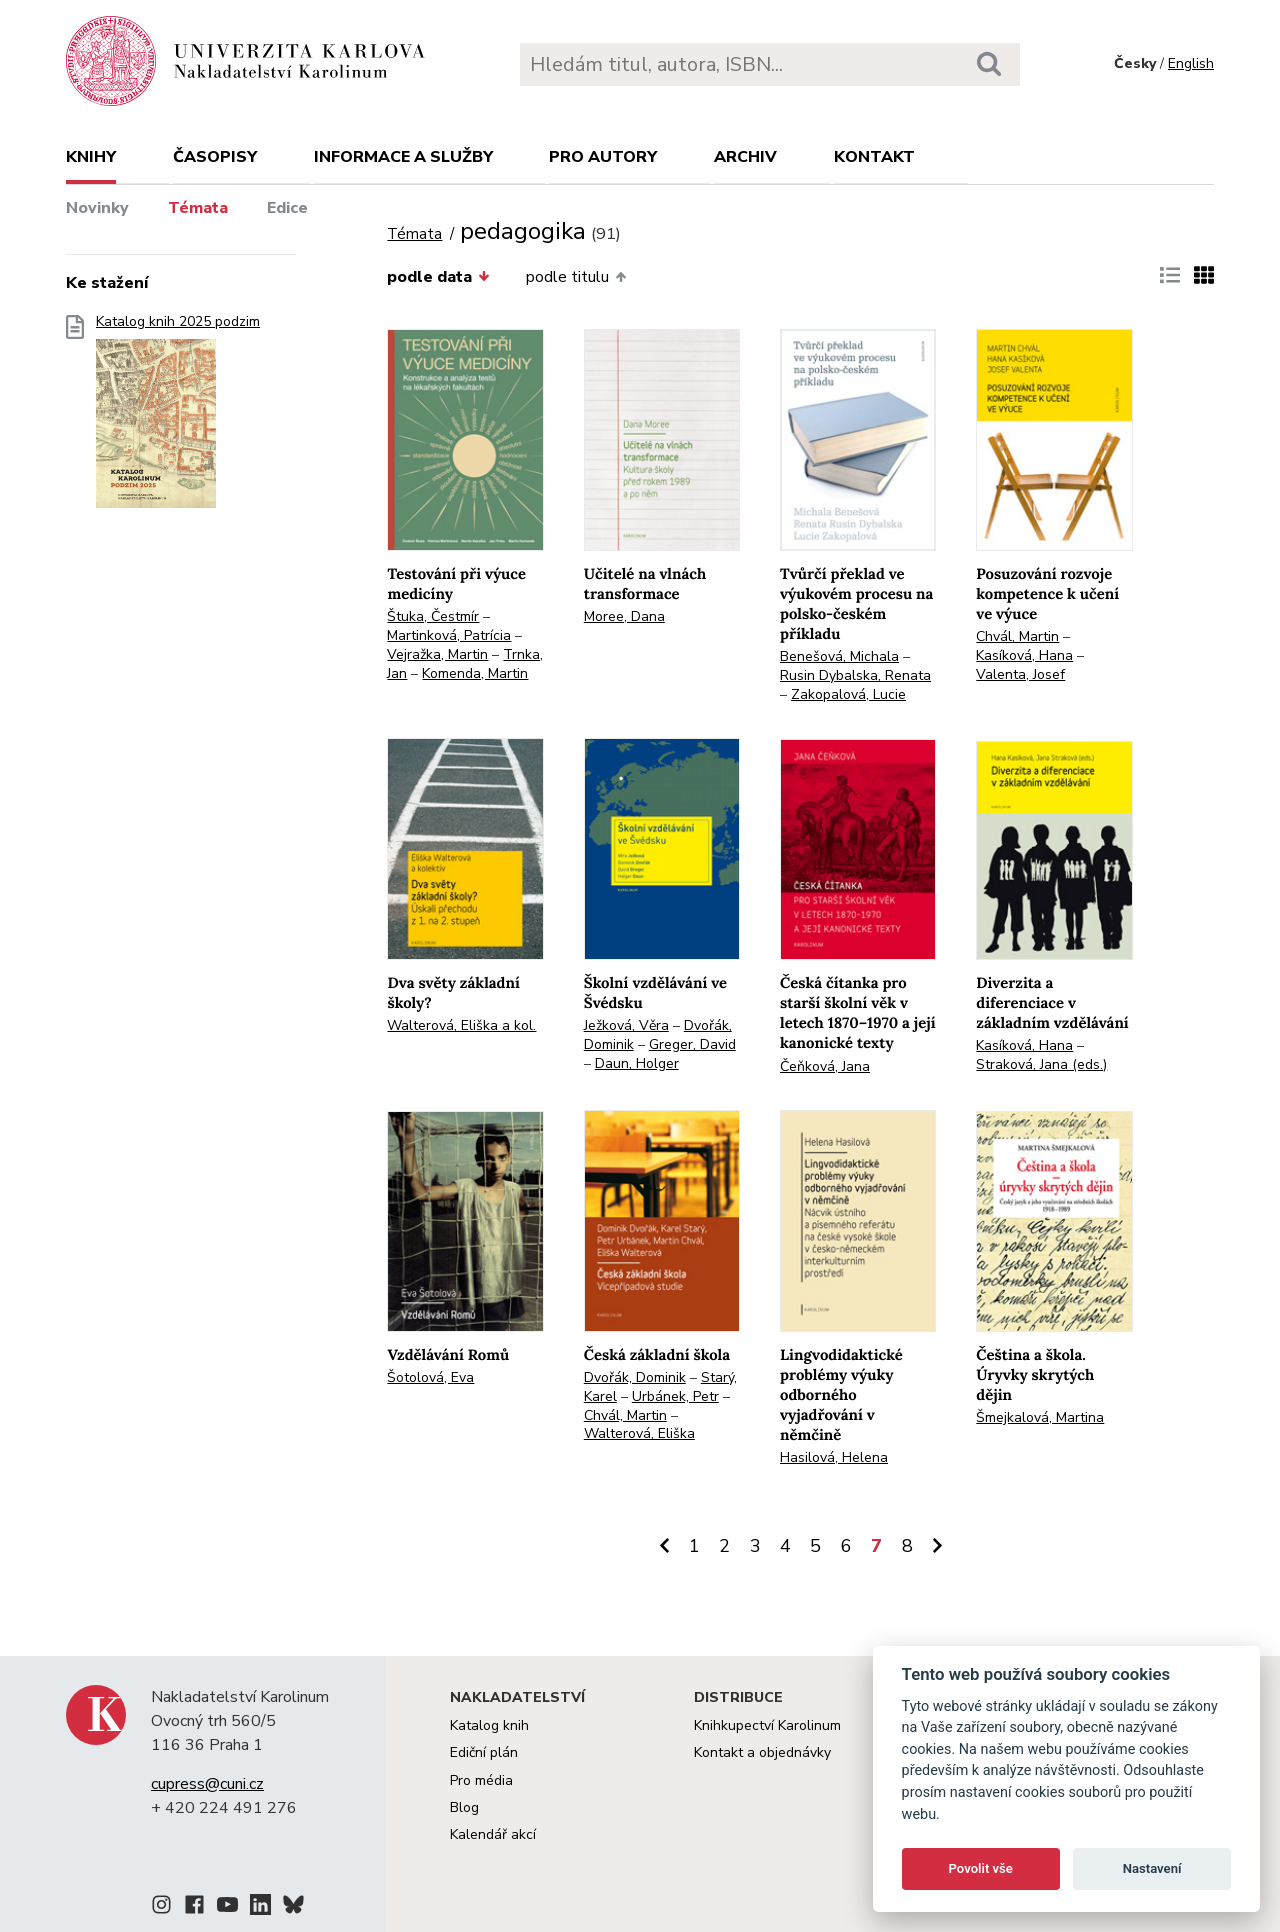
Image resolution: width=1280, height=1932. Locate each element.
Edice (287, 208)
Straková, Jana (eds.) (1041, 1064)
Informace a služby (403, 157)
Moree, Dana (624, 616)
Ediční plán (484, 1752)
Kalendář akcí (493, 1834)
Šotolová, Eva (430, 1377)
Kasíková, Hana (1024, 655)
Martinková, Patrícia (449, 635)
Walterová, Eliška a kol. (461, 1025)
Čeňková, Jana (825, 1066)
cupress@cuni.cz (207, 1784)
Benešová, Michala (839, 656)
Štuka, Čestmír (433, 616)
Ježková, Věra (626, 1025)
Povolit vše (981, 1868)
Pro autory (603, 157)
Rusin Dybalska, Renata (855, 675)
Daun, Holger (637, 1063)
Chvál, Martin (1017, 636)
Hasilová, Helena (834, 1457)
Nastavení (1152, 1868)
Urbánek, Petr (675, 1396)
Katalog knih (489, 1725)
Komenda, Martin (475, 673)
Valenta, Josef (1020, 674)
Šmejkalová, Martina (1040, 1417)
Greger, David (692, 1044)
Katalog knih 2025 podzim (178, 417)
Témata (198, 208)
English (1191, 63)
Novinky (97, 208)
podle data (438, 277)
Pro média (481, 1780)
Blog (464, 1807)
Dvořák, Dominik (635, 1377)
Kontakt (874, 157)
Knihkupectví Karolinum (767, 1725)
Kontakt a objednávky (762, 1752)
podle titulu (576, 277)
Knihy (91, 157)
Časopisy (215, 157)
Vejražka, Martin (437, 654)
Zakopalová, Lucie (848, 694)
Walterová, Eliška (639, 1433)
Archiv (745, 157)
